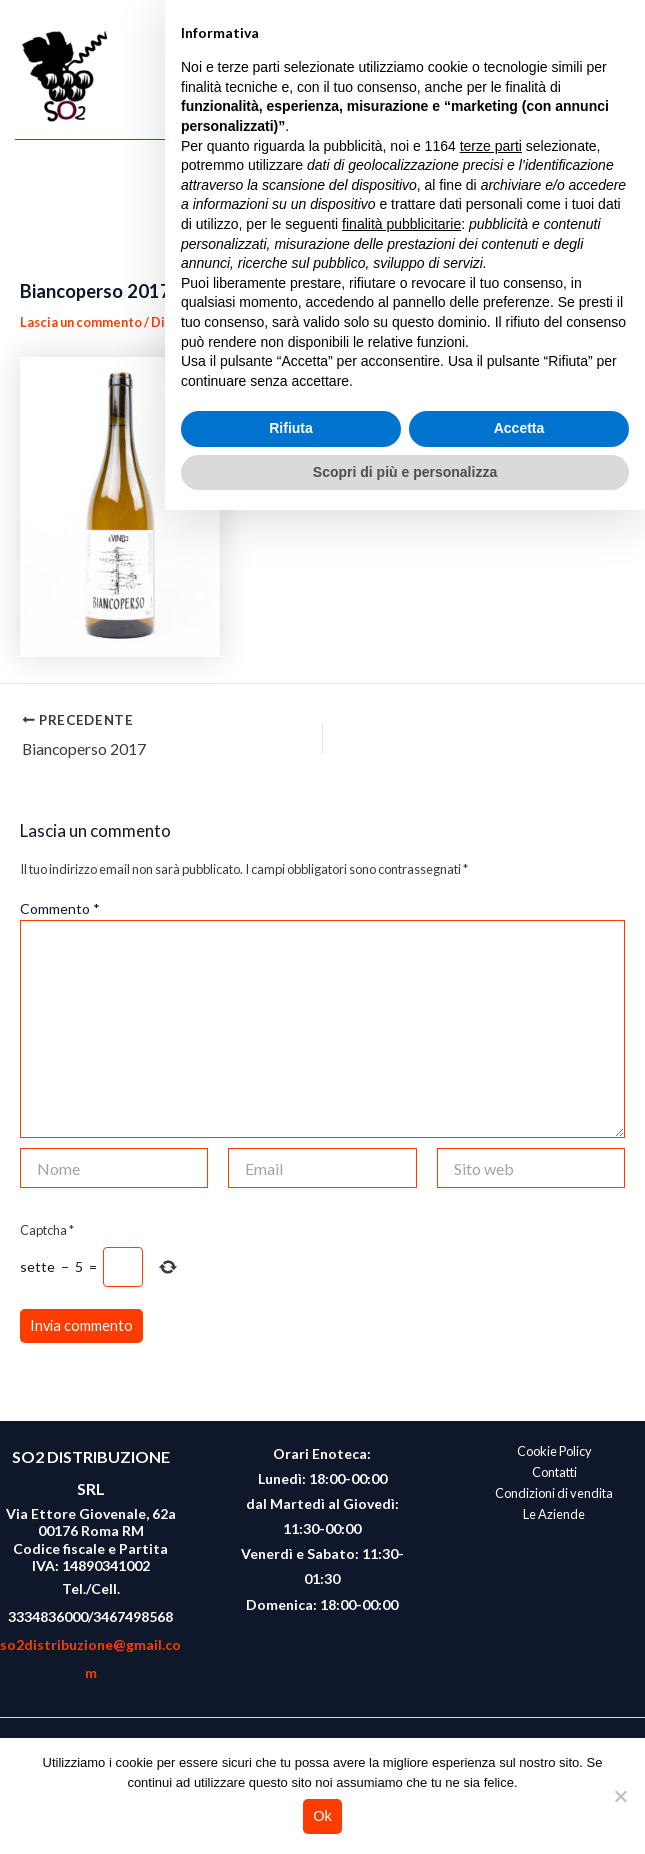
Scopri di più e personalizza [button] (405, 1815)
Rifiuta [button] (291, 1772)
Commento (60, 908)
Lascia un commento (81, 322)
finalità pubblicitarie (401, 1567)
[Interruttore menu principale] (611, 77)
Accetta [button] (519, 1772)
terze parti (491, 1489)
